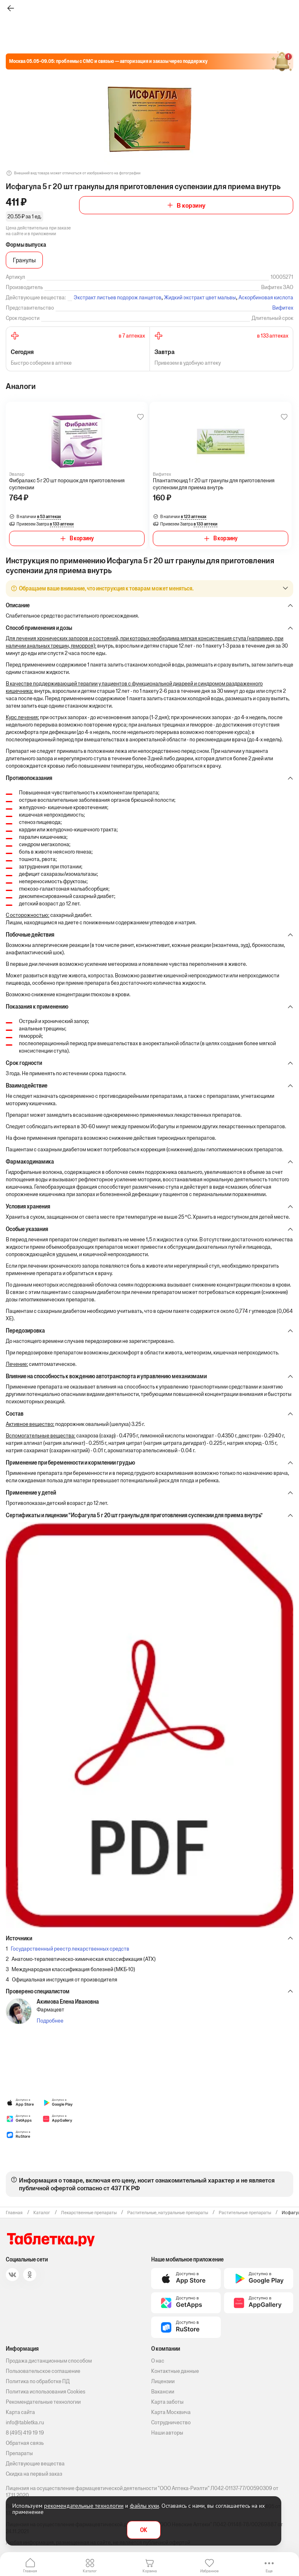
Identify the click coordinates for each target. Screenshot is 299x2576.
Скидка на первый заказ (34, 2473)
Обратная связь (25, 2442)
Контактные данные (175, 2371)
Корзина (149, 2571)
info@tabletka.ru (25, 2422)
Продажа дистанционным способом (49, 2360)
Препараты (19, 2453)
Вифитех (282, 307)
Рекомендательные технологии (43, 2401)
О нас (157, 2360)
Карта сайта (20, 2412)
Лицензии (163, 2381)
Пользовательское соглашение (43, 2371)
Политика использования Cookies (45, 2391)
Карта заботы (167, 2401)
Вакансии (162, 2391)
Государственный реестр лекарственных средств (70, 1948)
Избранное (209, 2571)
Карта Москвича (171, 2412)
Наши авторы (167, 2432)
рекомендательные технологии (84, 2505)
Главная (30, 2571)
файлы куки (144, 2505)
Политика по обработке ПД (38, 2381)
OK (143, 2530)
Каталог (90, 2571)
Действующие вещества (35, 2463)
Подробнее (50, 2020)
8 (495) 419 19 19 (25, 2432)
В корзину (191, 205)
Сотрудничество (171, 2422)
